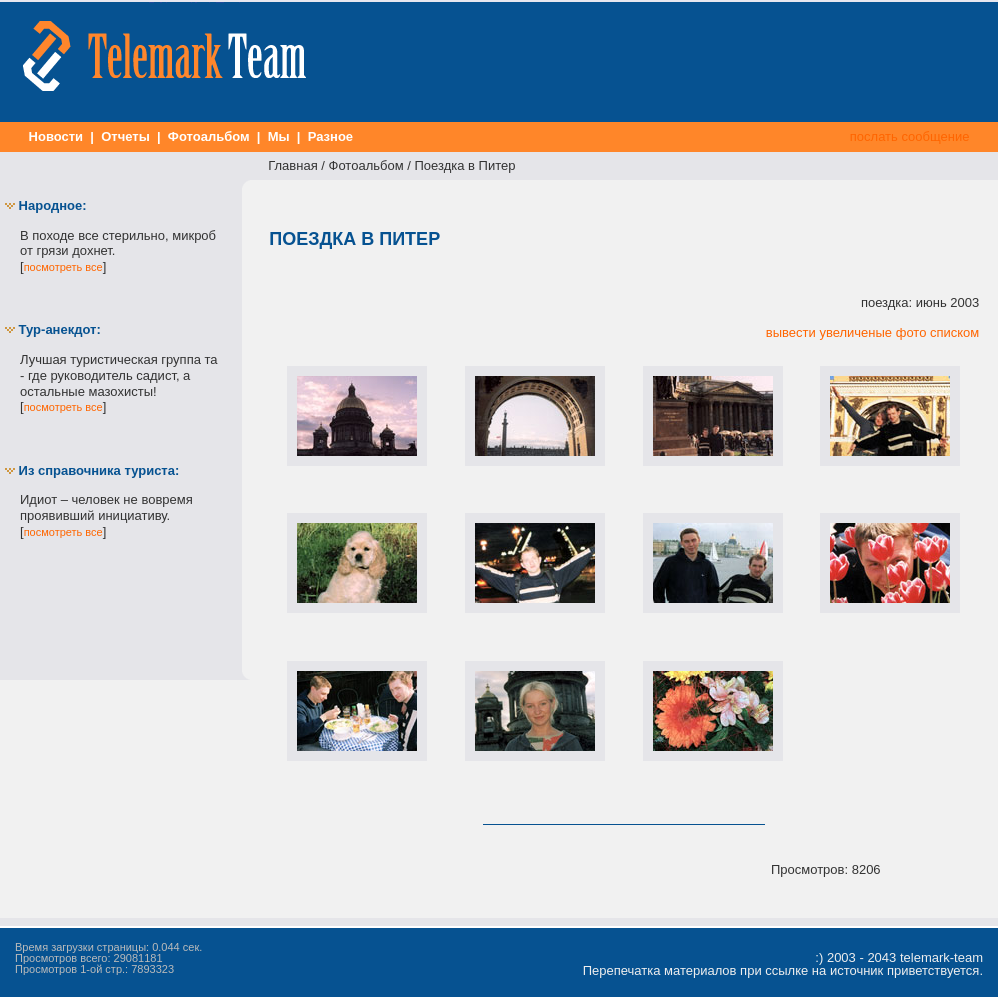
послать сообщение (909, 136)
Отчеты (126, 136)
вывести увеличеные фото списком (872, 332)
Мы (278, 136)
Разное (330, 136)
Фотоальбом (208, 136)
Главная (292, 165)
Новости (56, 136)
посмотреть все (63, 267)
